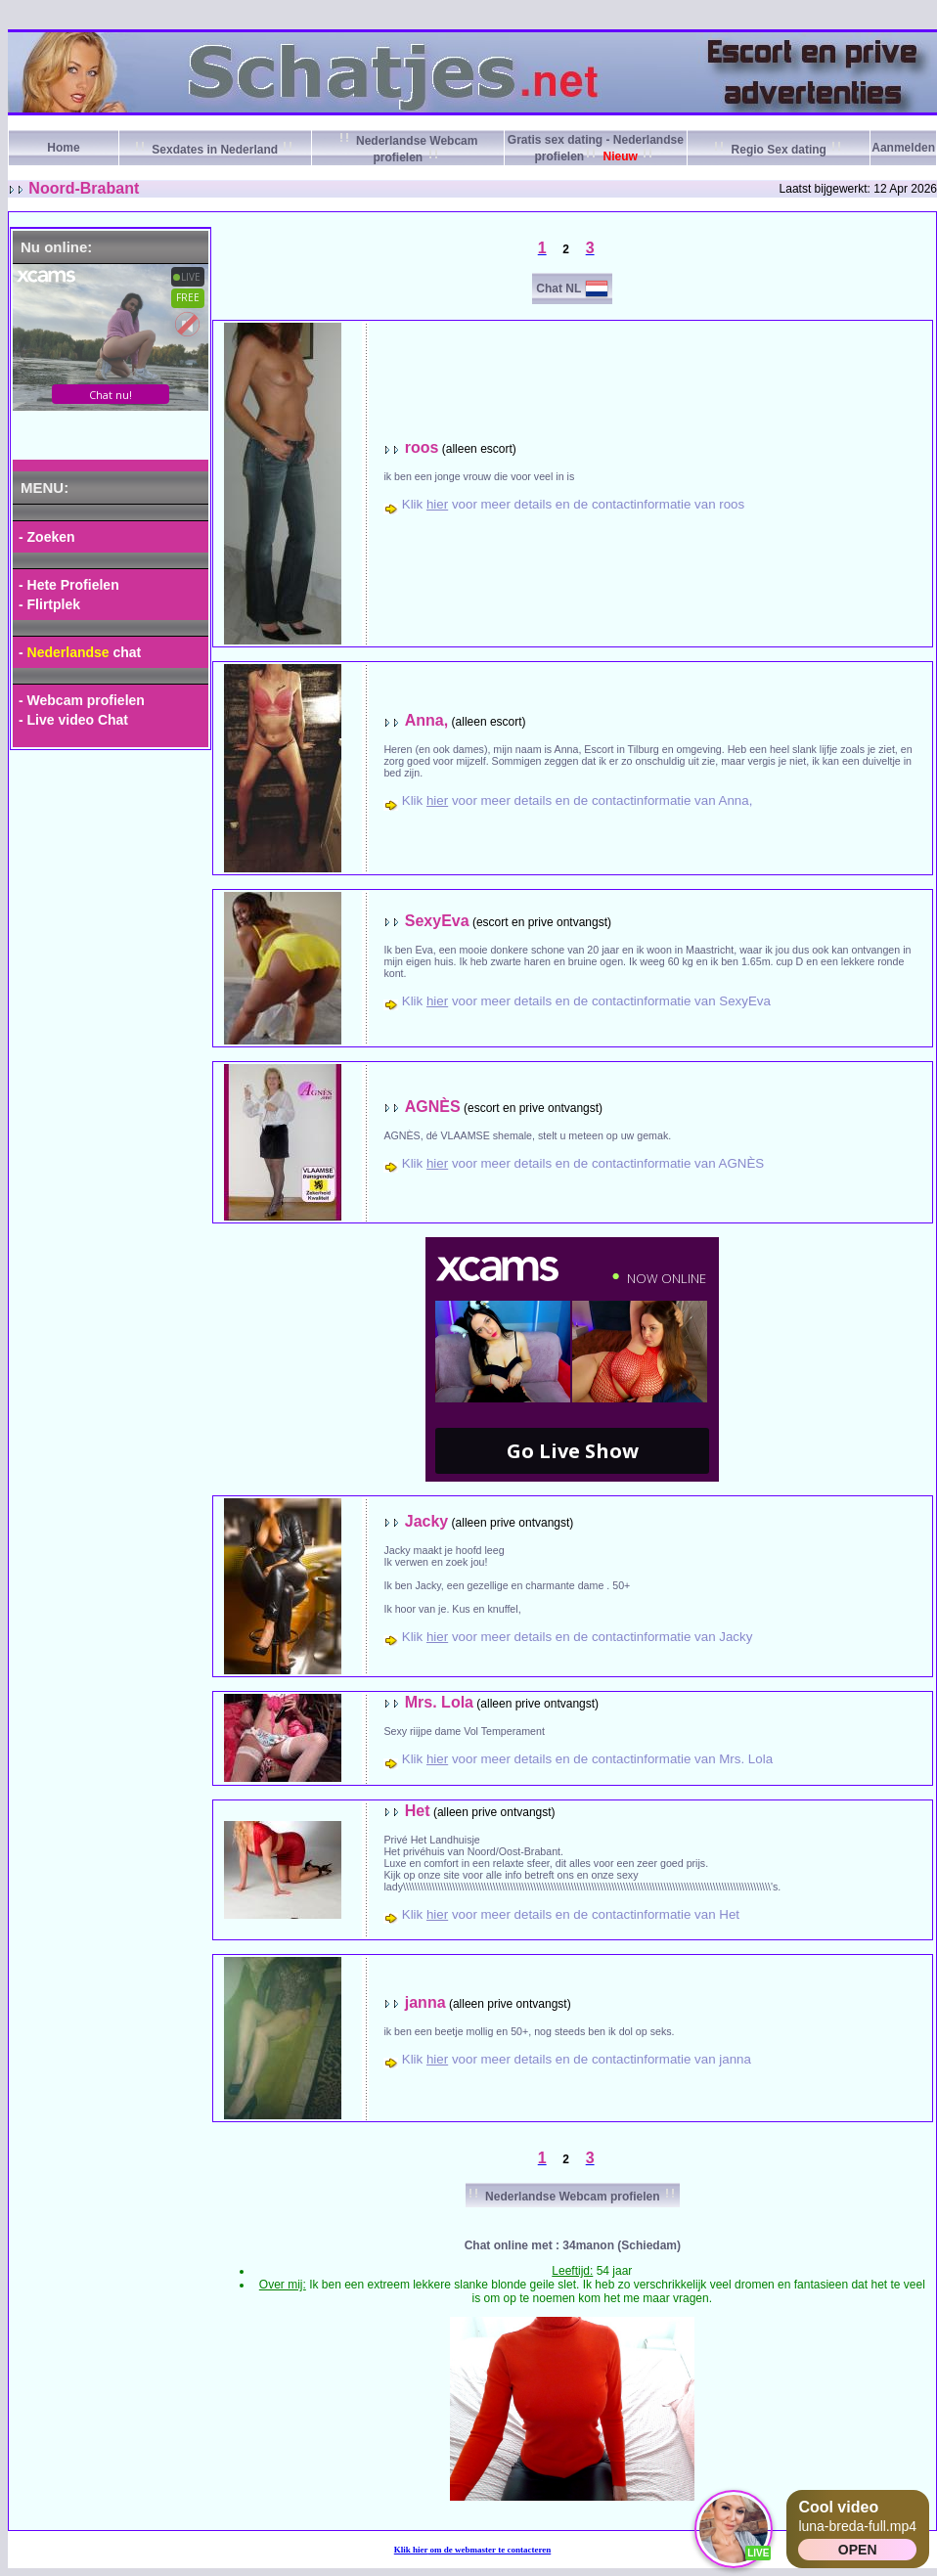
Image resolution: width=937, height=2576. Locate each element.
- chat (80, 652)
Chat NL (558, 288)
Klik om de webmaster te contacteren (473, 2549)
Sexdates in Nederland (214, 149)
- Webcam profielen (82, 700)
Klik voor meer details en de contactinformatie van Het (570, 1914)
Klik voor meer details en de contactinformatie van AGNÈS (583, 1163)
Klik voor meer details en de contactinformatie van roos (573, 504)
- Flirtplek (49, 604)
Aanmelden (903, 148)
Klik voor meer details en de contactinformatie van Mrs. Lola (587, 1759)
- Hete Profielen (69, 585)
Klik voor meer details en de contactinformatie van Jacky (577, 1636)
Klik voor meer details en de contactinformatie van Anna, (577, 800)
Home (63, 148)
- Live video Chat (73, 720)
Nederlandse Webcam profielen (573, 2196)
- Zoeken (47, 537)
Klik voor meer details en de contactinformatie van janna (576, 2059)
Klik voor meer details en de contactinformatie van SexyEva (586, 1001)
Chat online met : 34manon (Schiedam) (573, 2245)
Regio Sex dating (778, 149)
